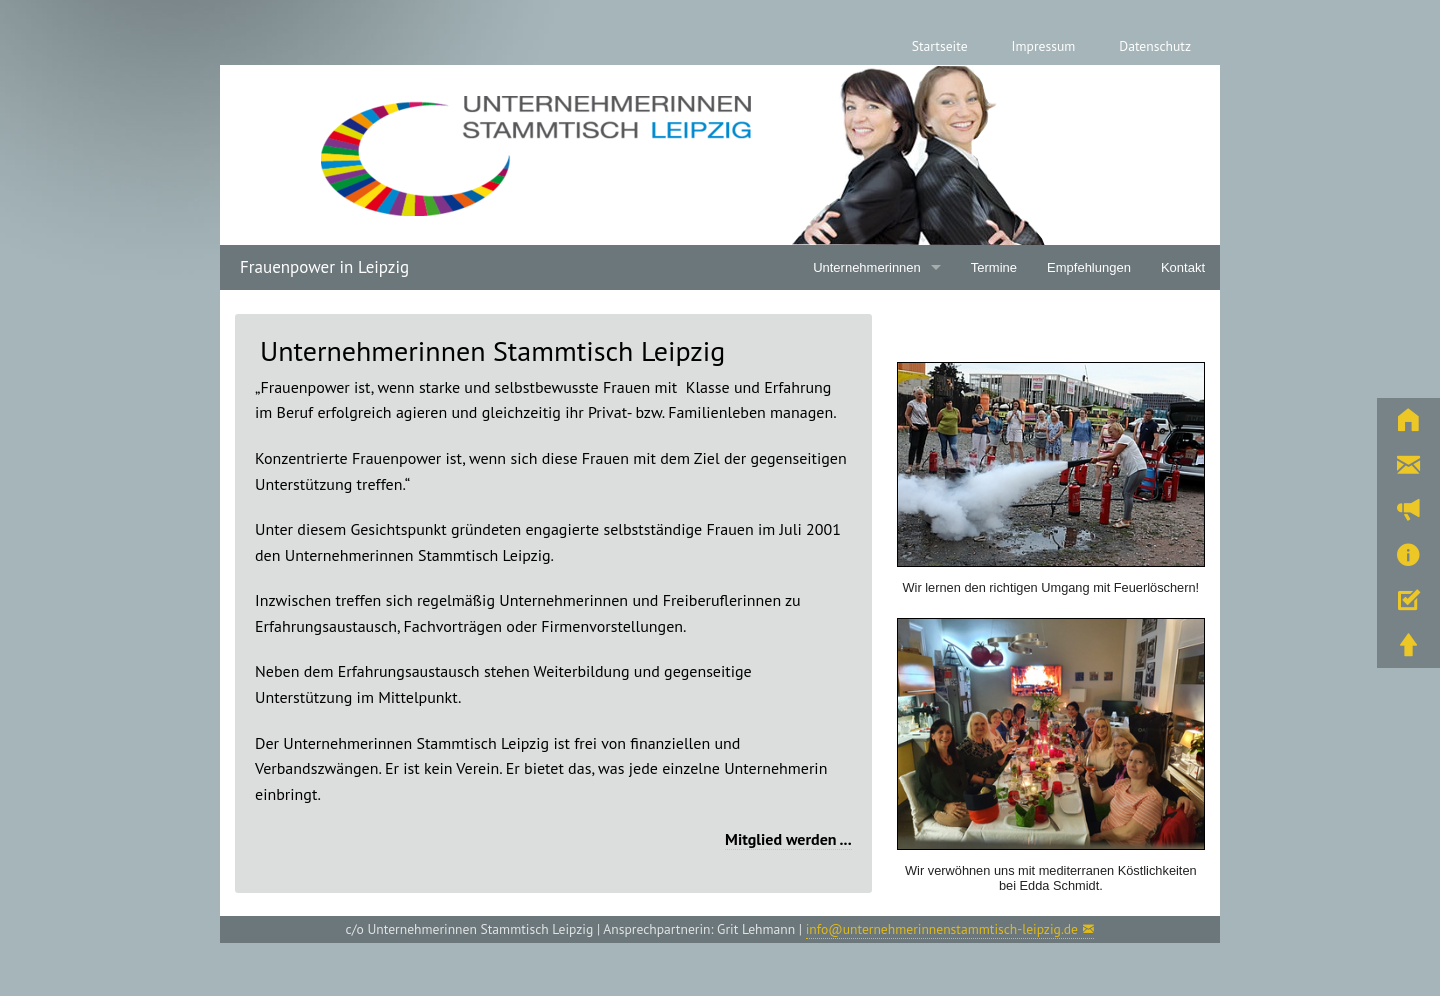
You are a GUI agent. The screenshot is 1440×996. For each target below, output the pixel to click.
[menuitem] (940, 47)
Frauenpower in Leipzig (324, 267)
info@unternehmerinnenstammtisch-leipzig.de (942, 929)
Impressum (1044, 46)
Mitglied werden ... (788, 839)
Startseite (940, 46)
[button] (1408, 420)
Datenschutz (1155, 46)
